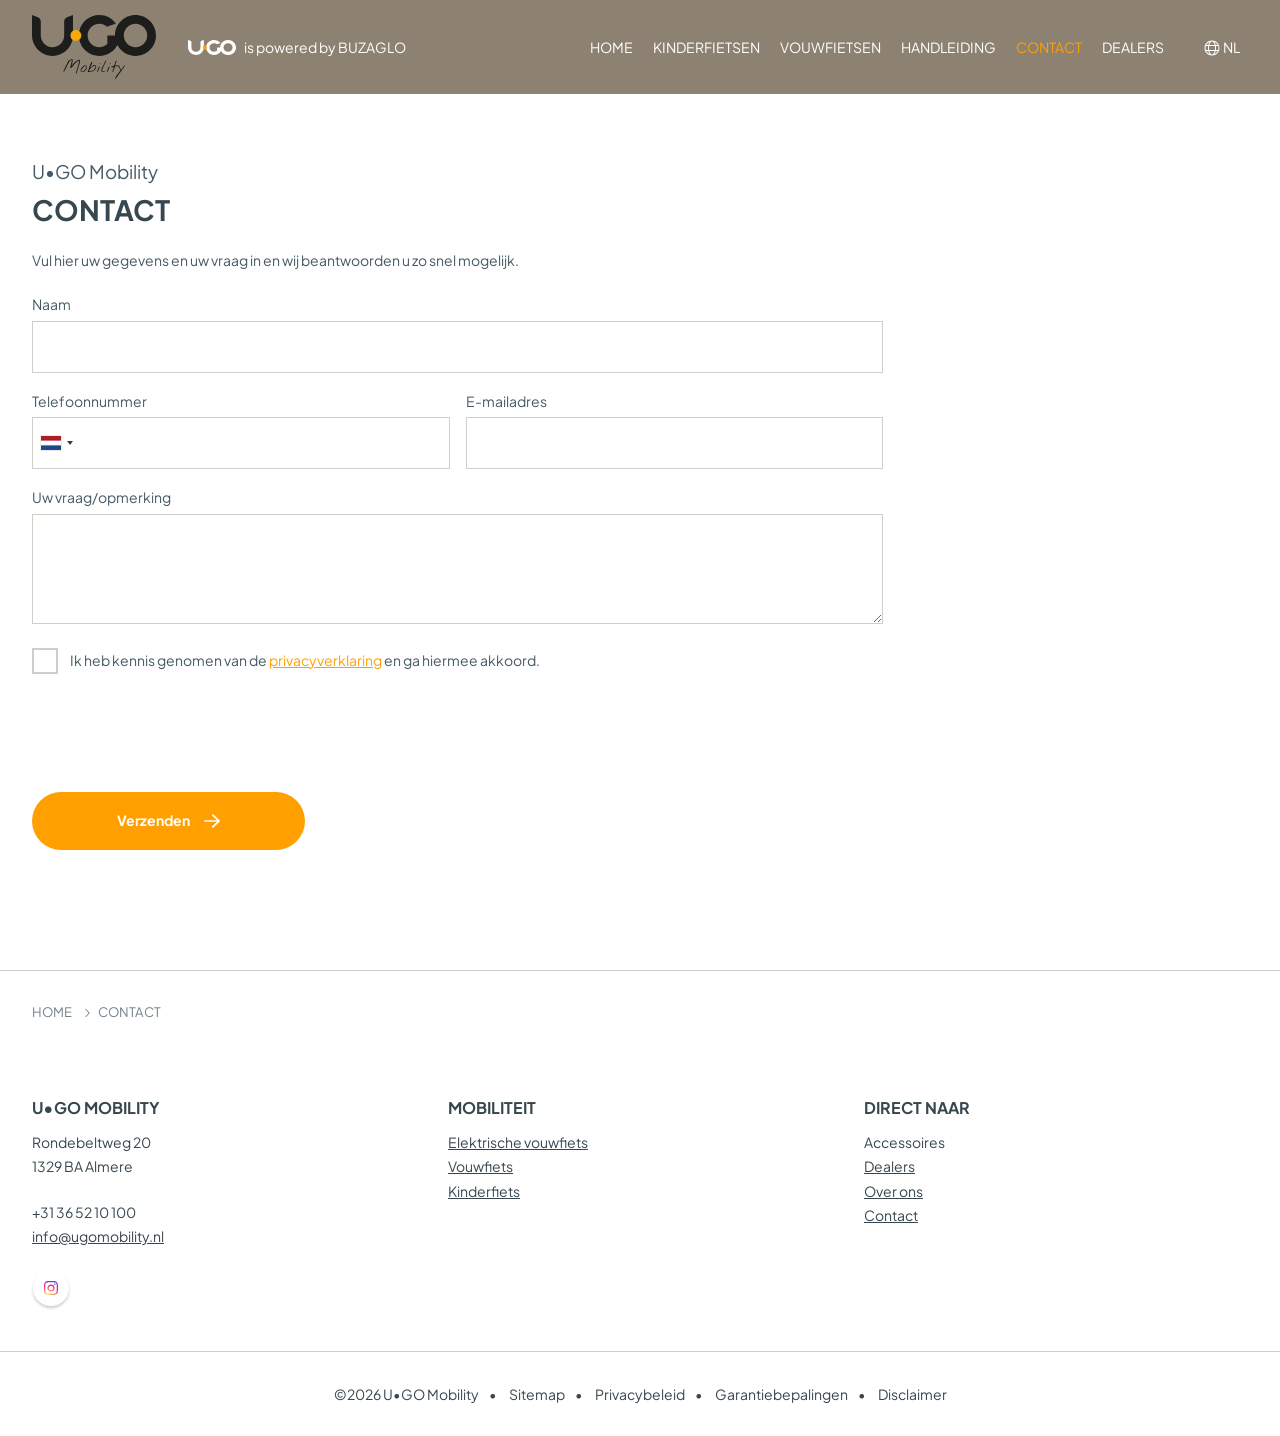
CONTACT (1049, 47)
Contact (891, 1215)
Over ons (893, 1191)
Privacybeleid (640, 1394)
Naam (51, 304)
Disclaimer (912, 1394)
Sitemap (537, 1394)
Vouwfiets (480, 1166)
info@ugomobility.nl (98, 1236)
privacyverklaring (325, 660)
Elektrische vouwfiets (518, 1142)
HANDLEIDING (948, 47)
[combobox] (56, 443)
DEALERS (1133, 47)
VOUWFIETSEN (830, 47)
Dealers (889, 1166)
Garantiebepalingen (781, 1394)
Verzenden (153, 820)
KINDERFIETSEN (706, 47)
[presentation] (184, 737)
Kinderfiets (484, 1191)
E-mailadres (506, 401)
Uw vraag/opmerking (101, 497)
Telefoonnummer (89, 401)
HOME (611, 47)
